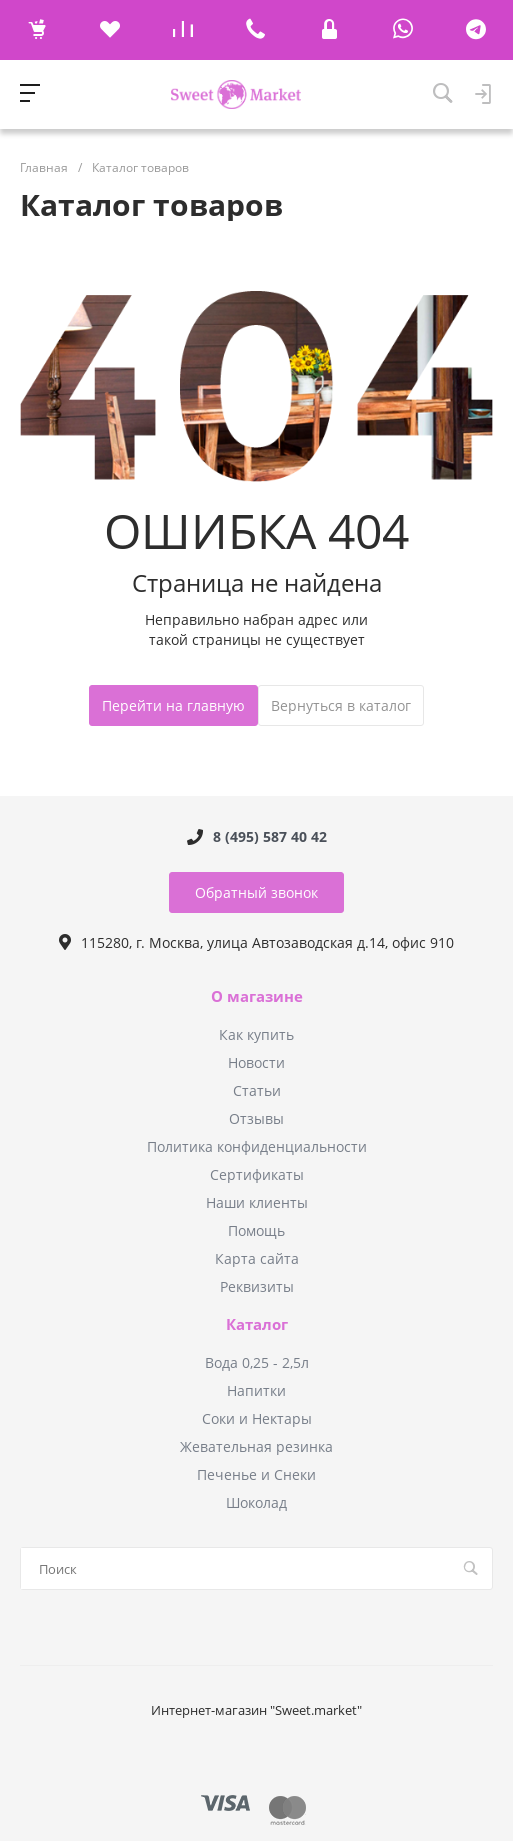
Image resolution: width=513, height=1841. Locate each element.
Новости (256, 1062)
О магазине (257, 997)
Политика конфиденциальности (257, 1146)
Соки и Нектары (257, 1418)
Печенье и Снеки (256, 1474)
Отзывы (256, 1118)
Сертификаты (257, 1174)
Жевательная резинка (256, 1446)
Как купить (256, 1034)
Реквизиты (257, 1286)
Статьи (257, 1090)
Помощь (256, 1230)
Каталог (257, 1325)
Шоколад (256, 1502)
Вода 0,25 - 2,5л (257, 1362)
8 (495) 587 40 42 (270, 836)
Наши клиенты (257, 1202)
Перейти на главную (173, 705)
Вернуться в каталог (341, 705)
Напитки (256, 1390)
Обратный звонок (256, 892)
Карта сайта (257, 1258)
